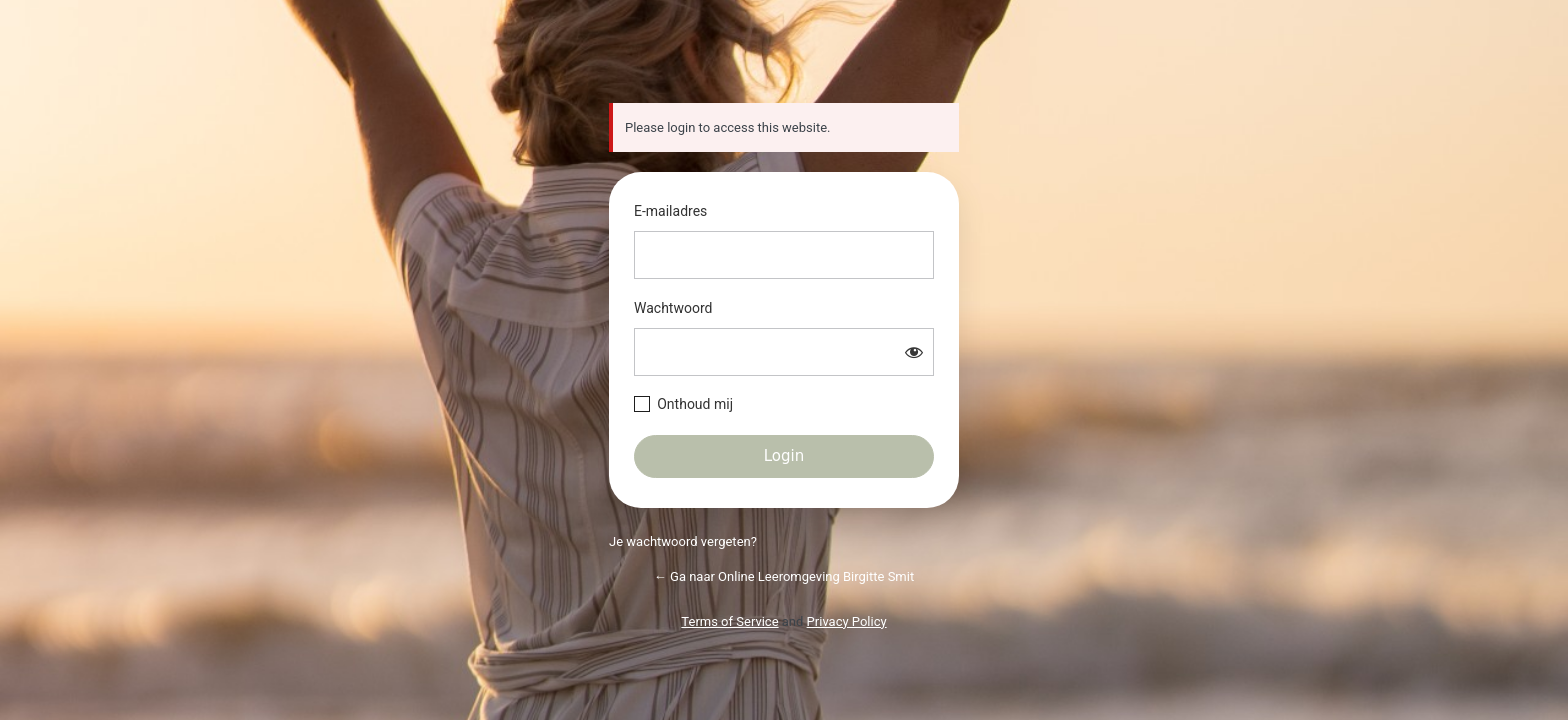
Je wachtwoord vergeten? (683, 541)
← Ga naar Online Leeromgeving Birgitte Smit (784, 576)
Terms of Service (729, 621)
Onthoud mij (695, 404)
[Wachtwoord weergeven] (914, 352)
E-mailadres (670, 211)
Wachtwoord (673, 308)
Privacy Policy (847, 621)
